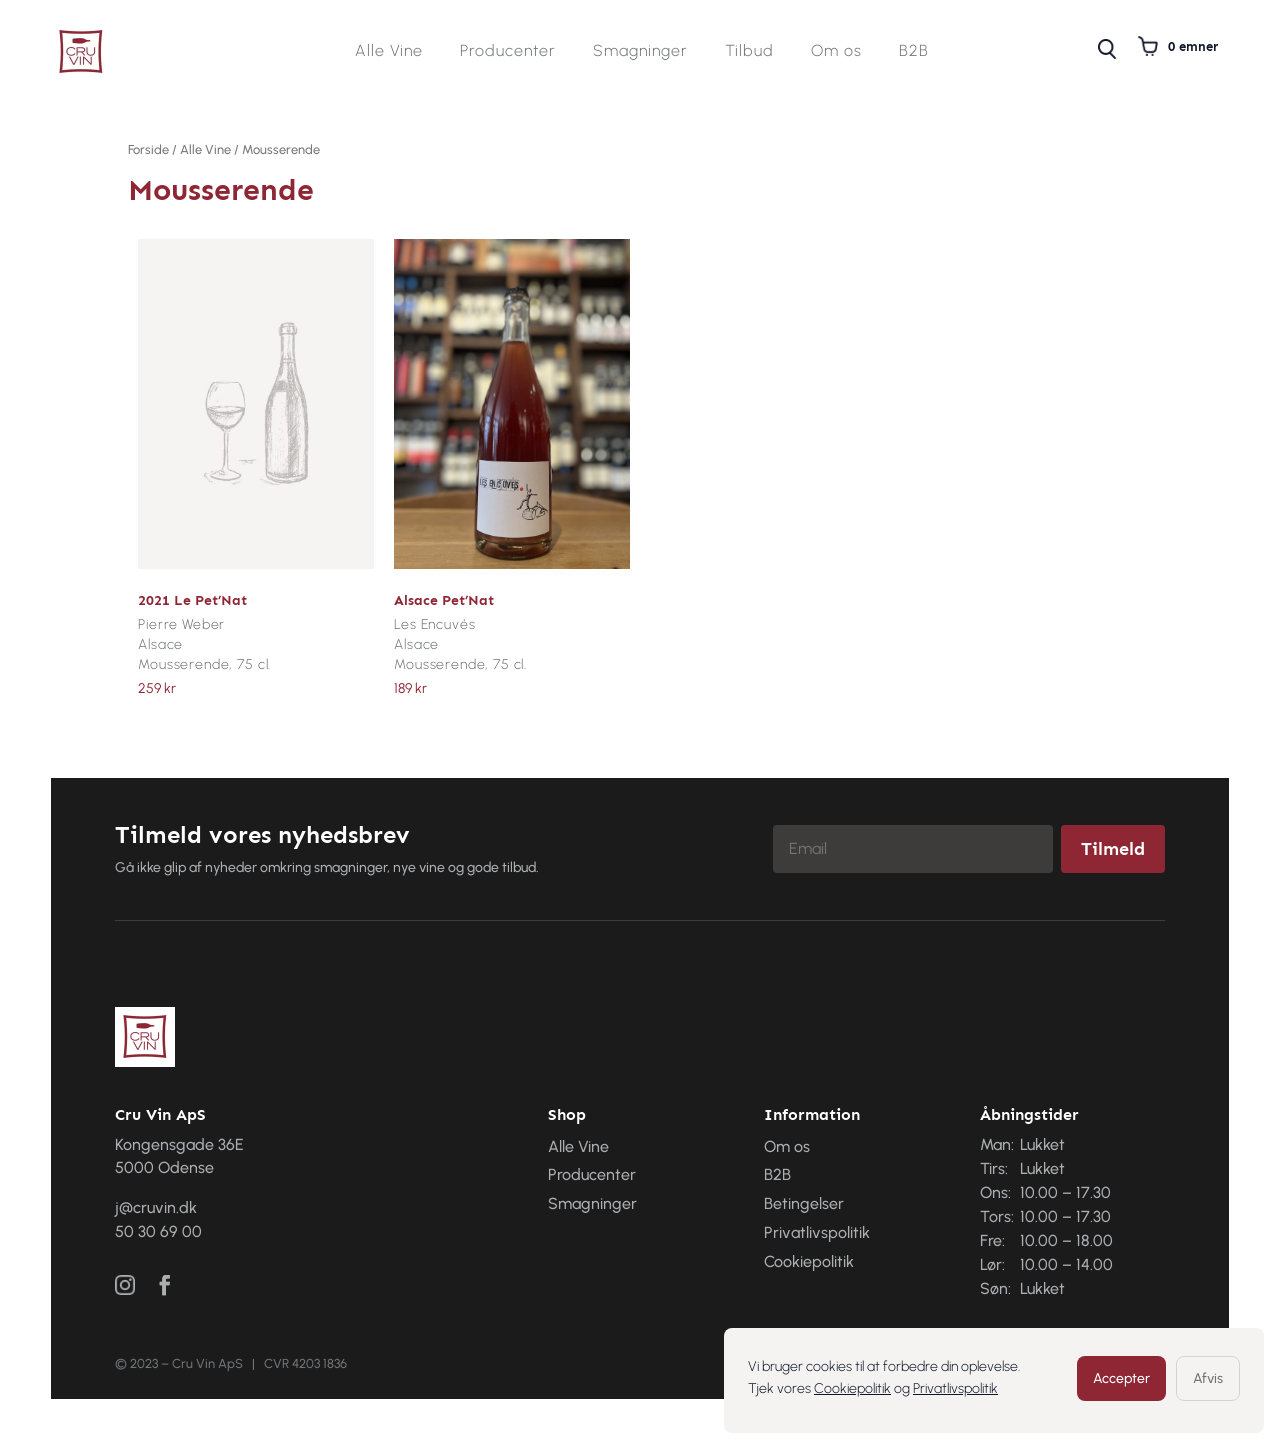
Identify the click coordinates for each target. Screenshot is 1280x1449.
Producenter (508, 52)
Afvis (1208, 1378)
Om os (836, 52)
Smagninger (640, 52)
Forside (148, 149)
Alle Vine (389, 52)
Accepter (1121, 1378)
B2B (914, 52)
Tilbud (749, 52)
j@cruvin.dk (156, 1207)
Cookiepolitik (852, 1388)
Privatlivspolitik (955, 1388)
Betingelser (804, 1203)
